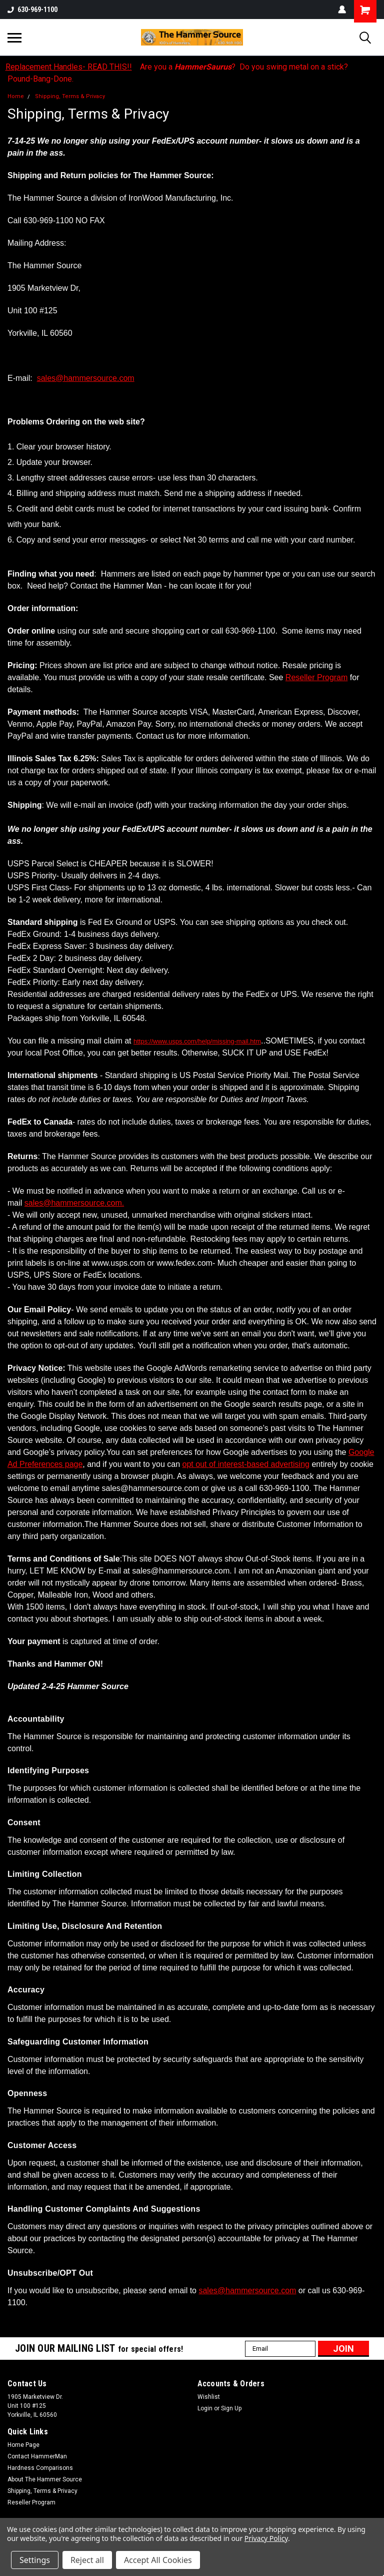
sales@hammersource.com (85, 378)
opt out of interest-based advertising (246, 1464)
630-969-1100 (33, 10)
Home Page (24, 2444)
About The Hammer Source (45, 2479)
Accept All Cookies (158, 2559)
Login (205, 2408)
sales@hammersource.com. (74, 1203)
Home (16, 96)
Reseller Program (317, 677)
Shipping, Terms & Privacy (70, 96)
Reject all (87, 2559)
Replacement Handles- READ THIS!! (69, 67)
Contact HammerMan (37, 2456)
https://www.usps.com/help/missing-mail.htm (197, 1041)
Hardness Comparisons (40, 2467)
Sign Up (231, 2408)
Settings (35, 2559)
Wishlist (209, 2396)
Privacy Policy (266, 2538)
